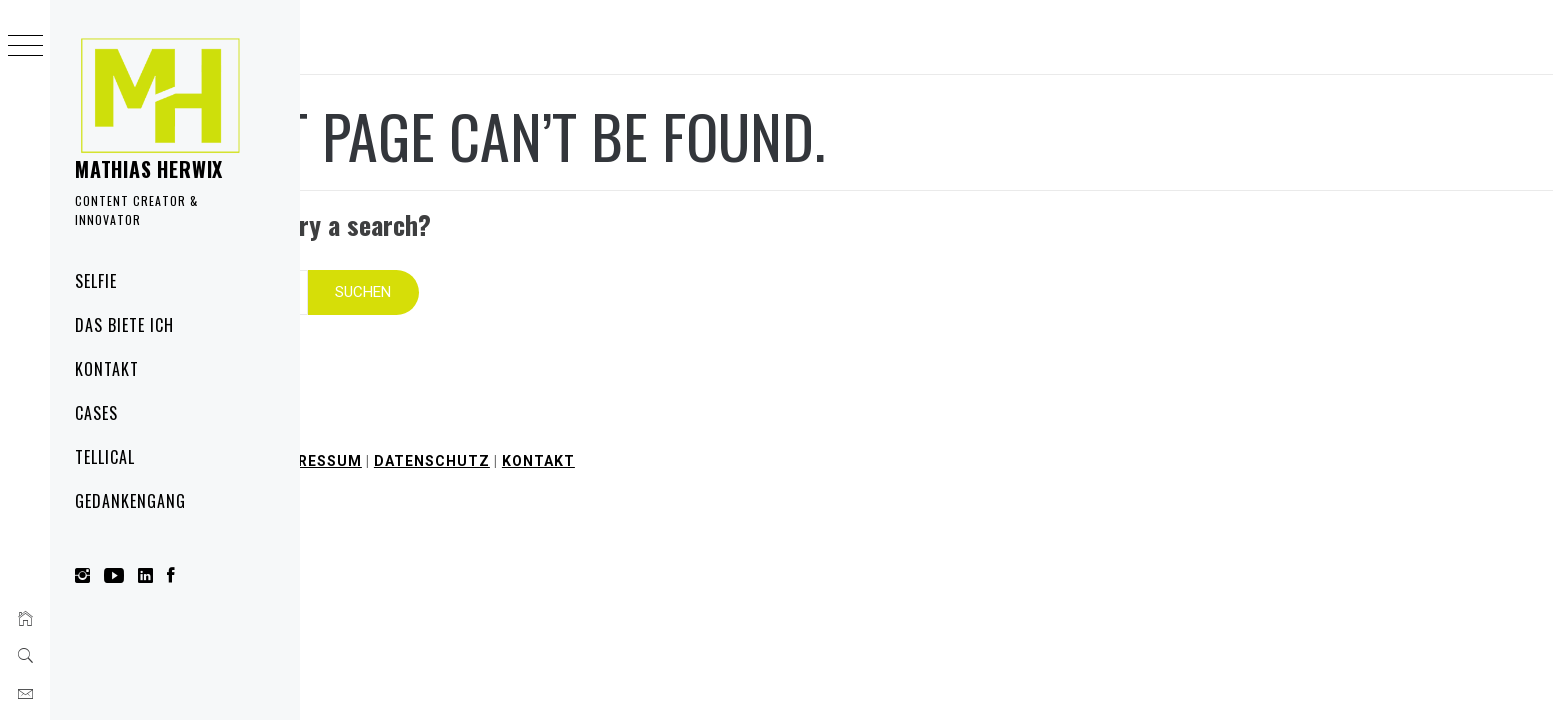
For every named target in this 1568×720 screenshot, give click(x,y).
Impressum (581, 434)
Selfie (96, 281)
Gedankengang (130, 501)
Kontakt (107, 369)
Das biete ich (124, 325)
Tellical (105, 457)
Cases (96, 413)
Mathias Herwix (149, 169)
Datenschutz (698, 434)
